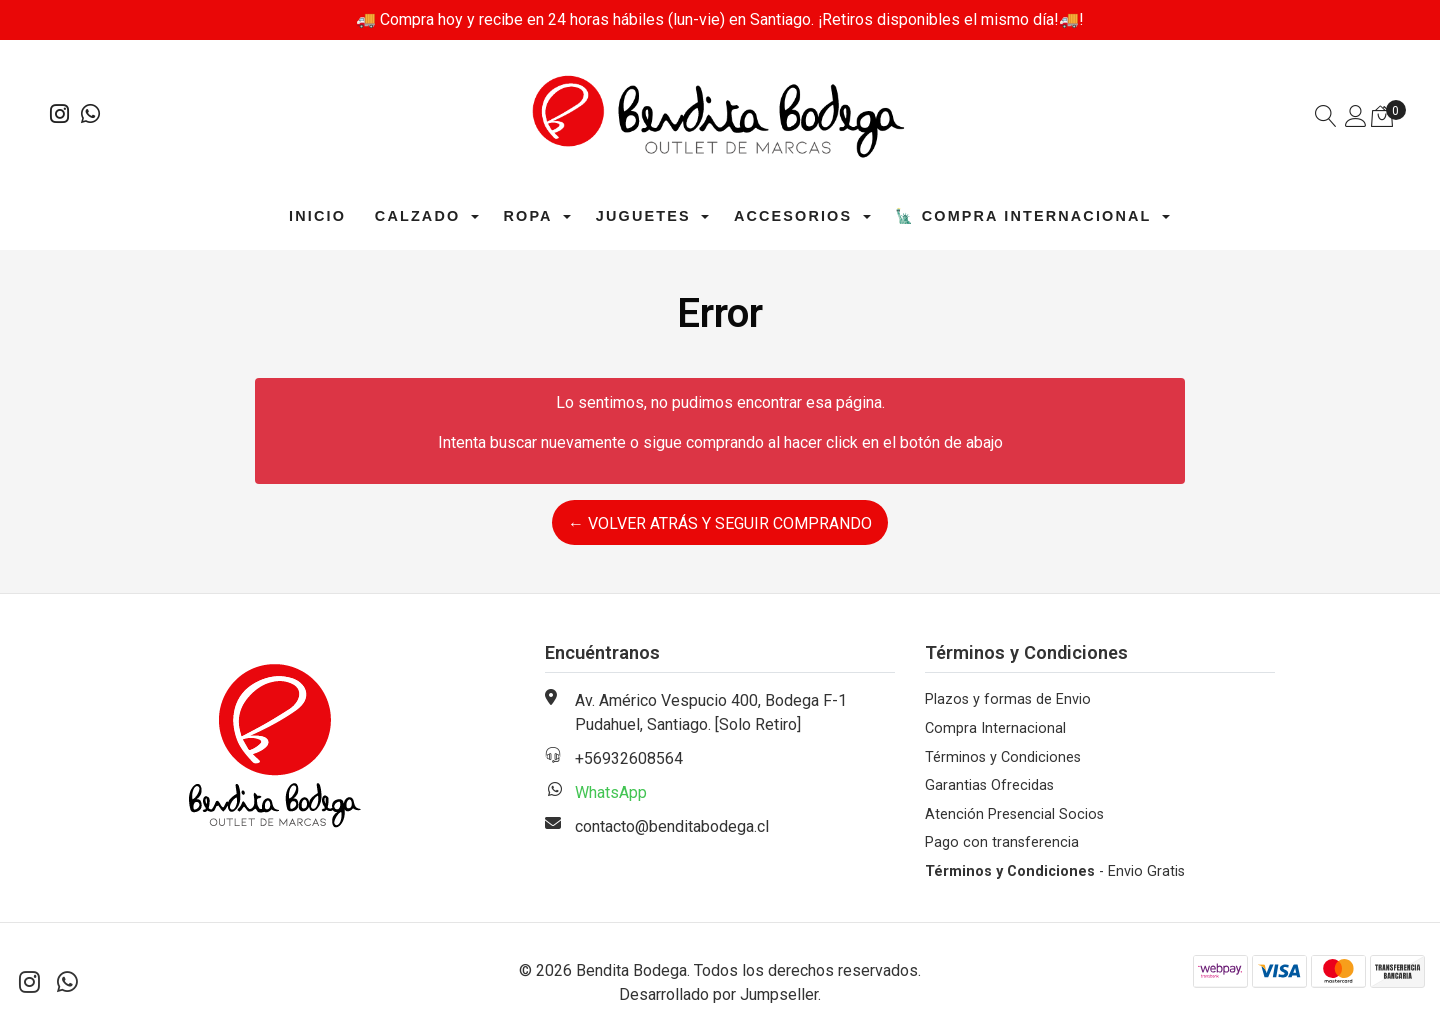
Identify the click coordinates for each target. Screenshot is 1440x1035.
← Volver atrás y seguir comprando (720, 523)
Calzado (417, 216)
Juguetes (643, 216)
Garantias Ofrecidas (989, 785)
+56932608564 (629, 758)
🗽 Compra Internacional (1023, 216)
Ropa (527, 216)
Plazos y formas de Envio (1008, 699)
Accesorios (793, 216)
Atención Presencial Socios (1014, 814)
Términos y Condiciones (1003, 757)
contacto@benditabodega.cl (672, 826)
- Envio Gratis (1055, 871)
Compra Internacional (995, 728)
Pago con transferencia (1002, 842)
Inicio (317, 216)
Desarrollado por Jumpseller (718, 994)
